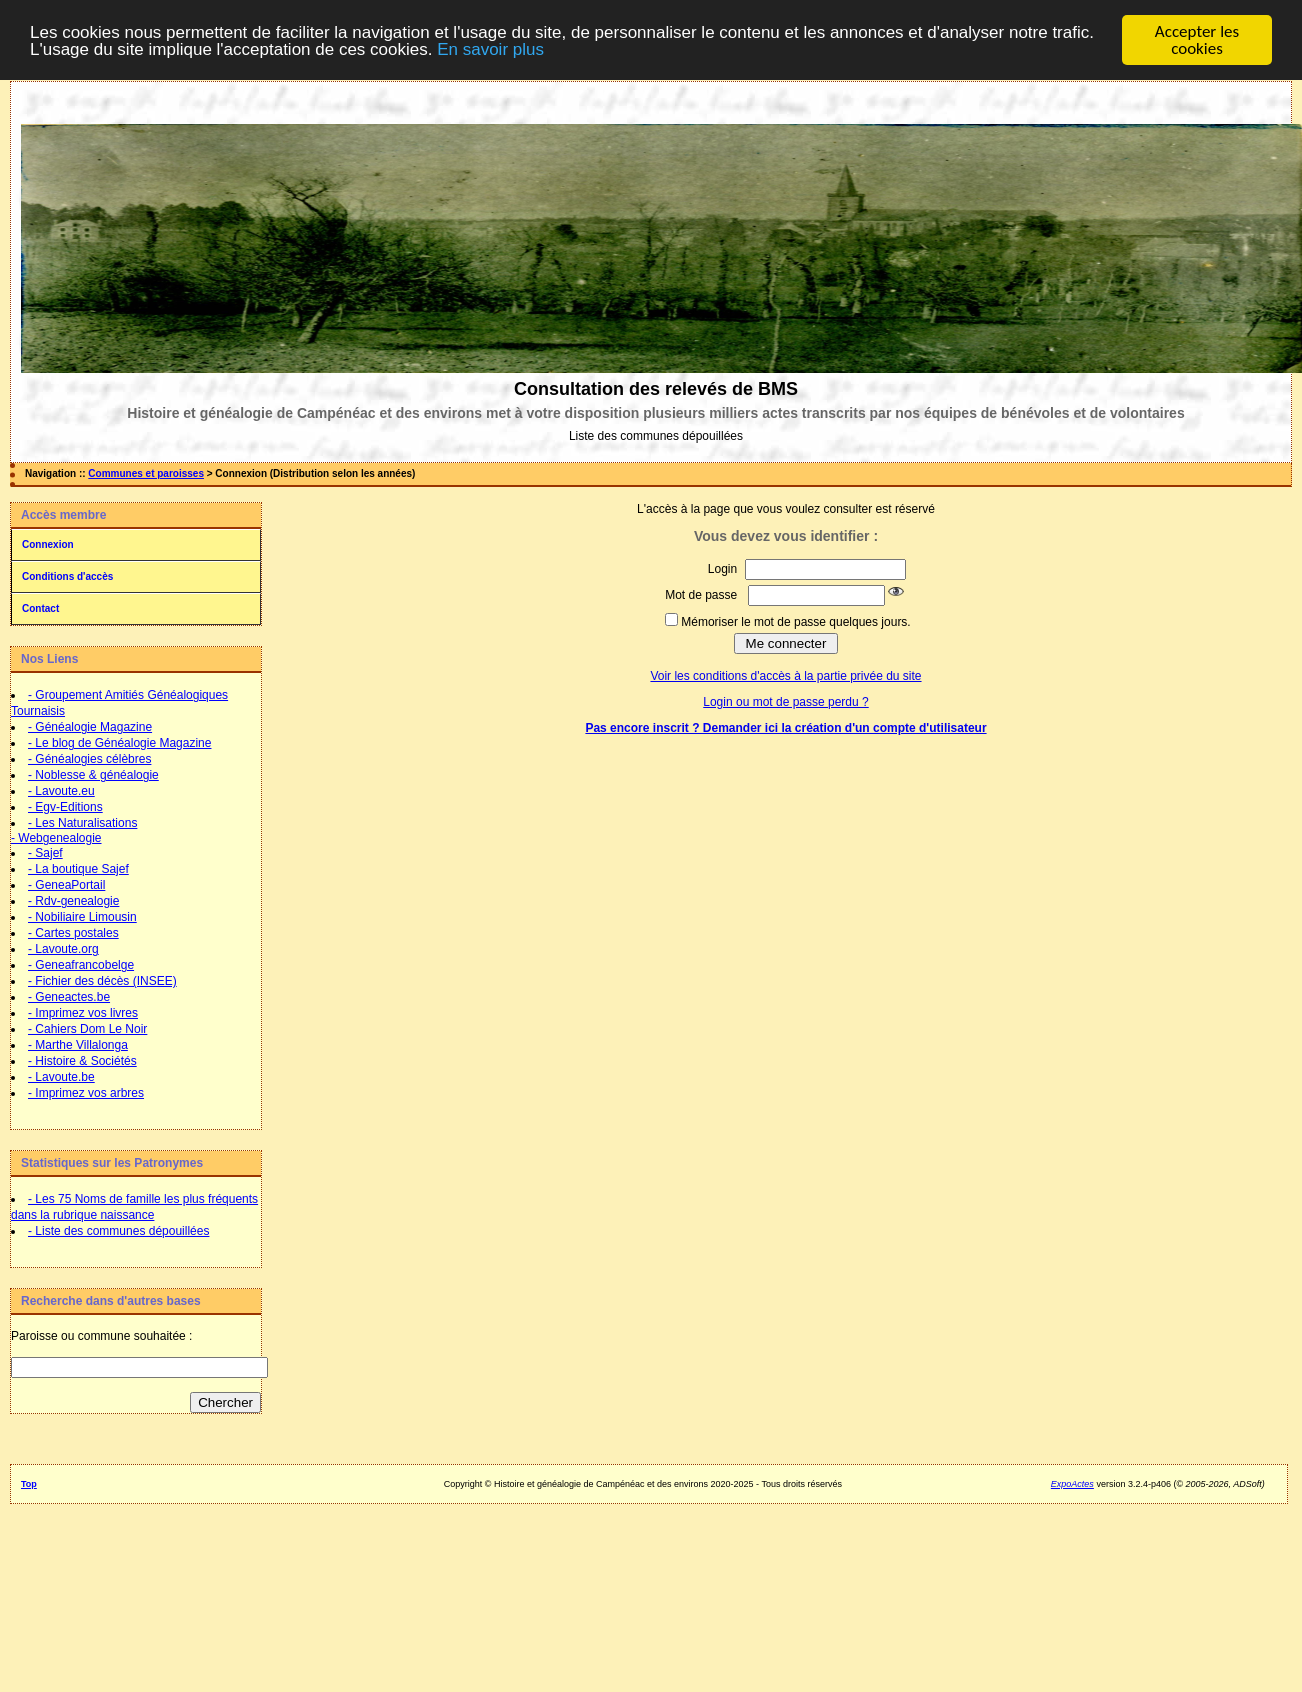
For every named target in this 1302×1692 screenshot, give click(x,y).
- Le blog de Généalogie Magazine (119, 743)
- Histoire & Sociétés (82, 1061)
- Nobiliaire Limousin (82, 917)
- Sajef (45, 853)
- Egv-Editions (65, 807)
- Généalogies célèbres (89, 759)
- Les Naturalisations (82, 823)
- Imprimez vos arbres (86, 1093)
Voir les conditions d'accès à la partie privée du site (785, 676)
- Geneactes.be (69, 997)
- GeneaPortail (66, 885)
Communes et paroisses (146, 473)
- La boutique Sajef (78, 869)
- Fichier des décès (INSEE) (102, 981)
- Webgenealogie (56, 838)
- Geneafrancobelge (81, 965)
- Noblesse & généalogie (93, 775)
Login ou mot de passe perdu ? (785, 702)
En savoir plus (490, 49)
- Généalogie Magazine (90, 727)
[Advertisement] (135, 1559)
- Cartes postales (73, 933)
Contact (40, 608)
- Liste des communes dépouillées (118, 1231)
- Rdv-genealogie (73, 901)
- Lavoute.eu (61, 791)
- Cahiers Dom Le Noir (87, 1029)
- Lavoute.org (63, 949)
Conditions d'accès (67, 576)
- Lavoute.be (61, 1077)
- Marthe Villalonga (78, 1045)
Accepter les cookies (1197, 40)
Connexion (48, 544)
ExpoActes (1072, 1484)
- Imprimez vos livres (83, 1013)
